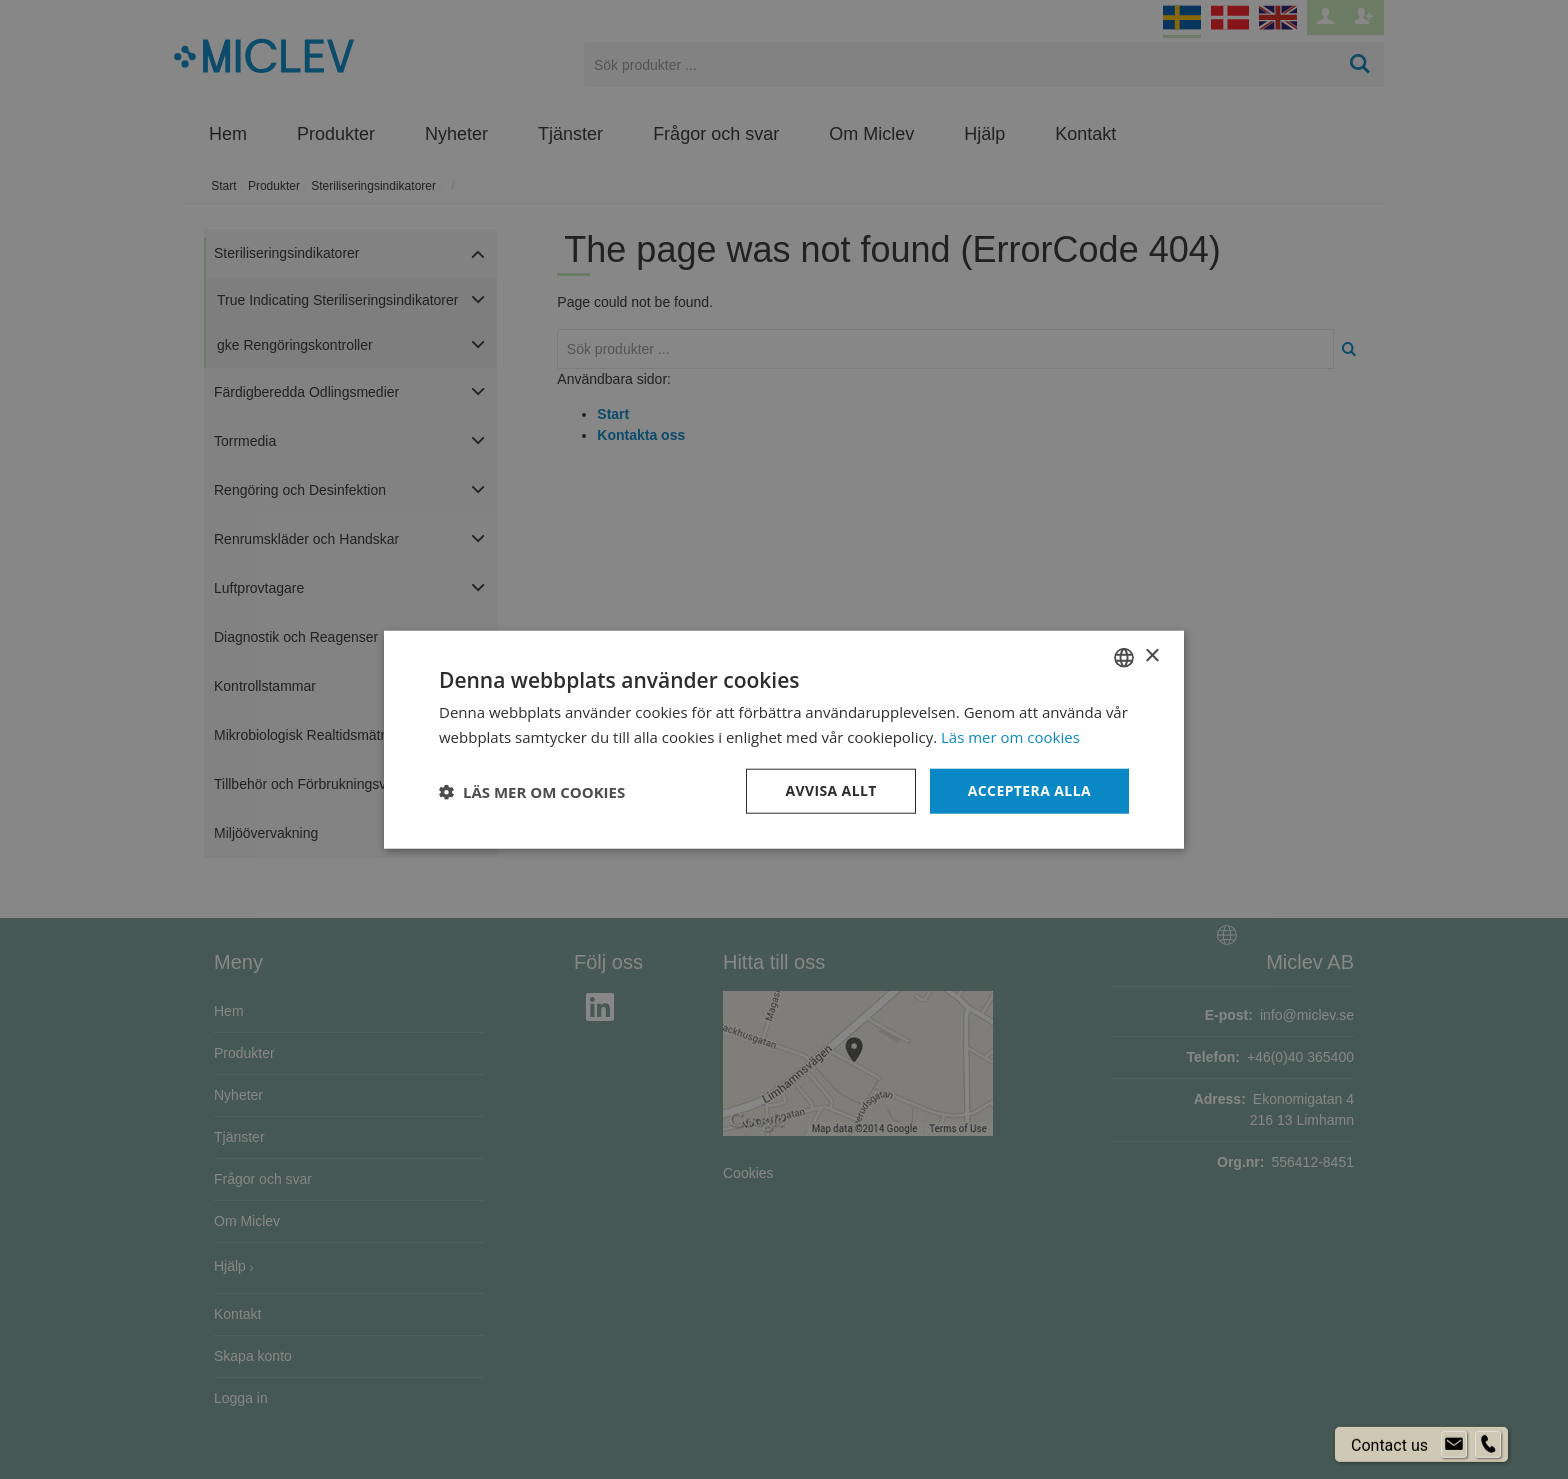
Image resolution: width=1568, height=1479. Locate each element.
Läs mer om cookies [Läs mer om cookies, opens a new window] (1010, 736)
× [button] (1151, 656)
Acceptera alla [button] (1029, 790)
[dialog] (784, 739)
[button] (532, 791)
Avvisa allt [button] (830, 790)
